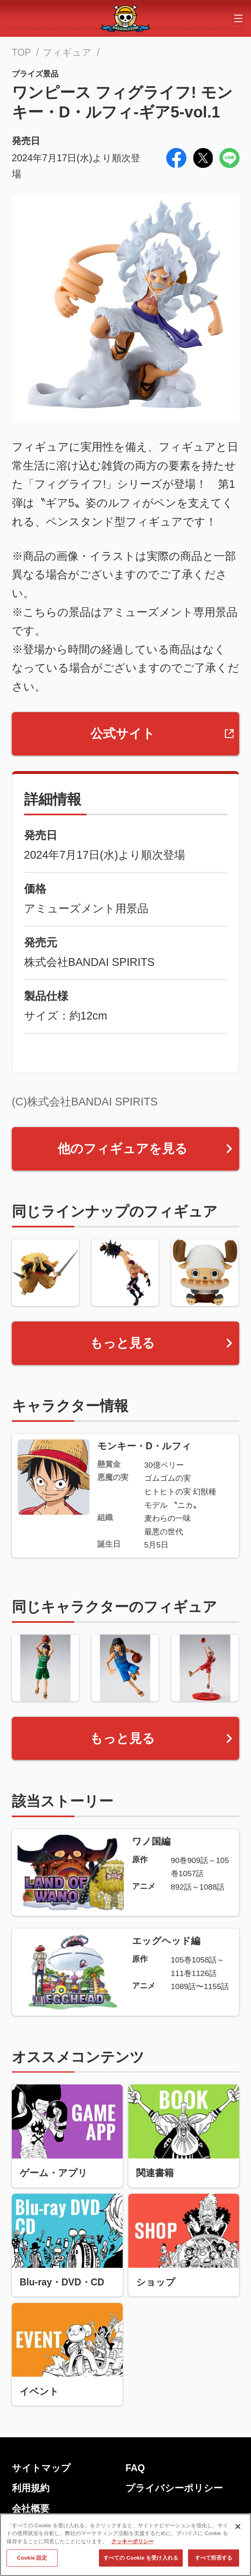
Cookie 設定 (32, 2558)
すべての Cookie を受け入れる (140, 2558)
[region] (125, 2544)
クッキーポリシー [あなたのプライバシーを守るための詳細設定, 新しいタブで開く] (132, 2541)
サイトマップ (41, 2468)
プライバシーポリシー (174, 2488)
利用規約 (30, 2488)
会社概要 (30, 2508)
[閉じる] (238, 2526)
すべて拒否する (214, 2558)
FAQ (135, 2468)
